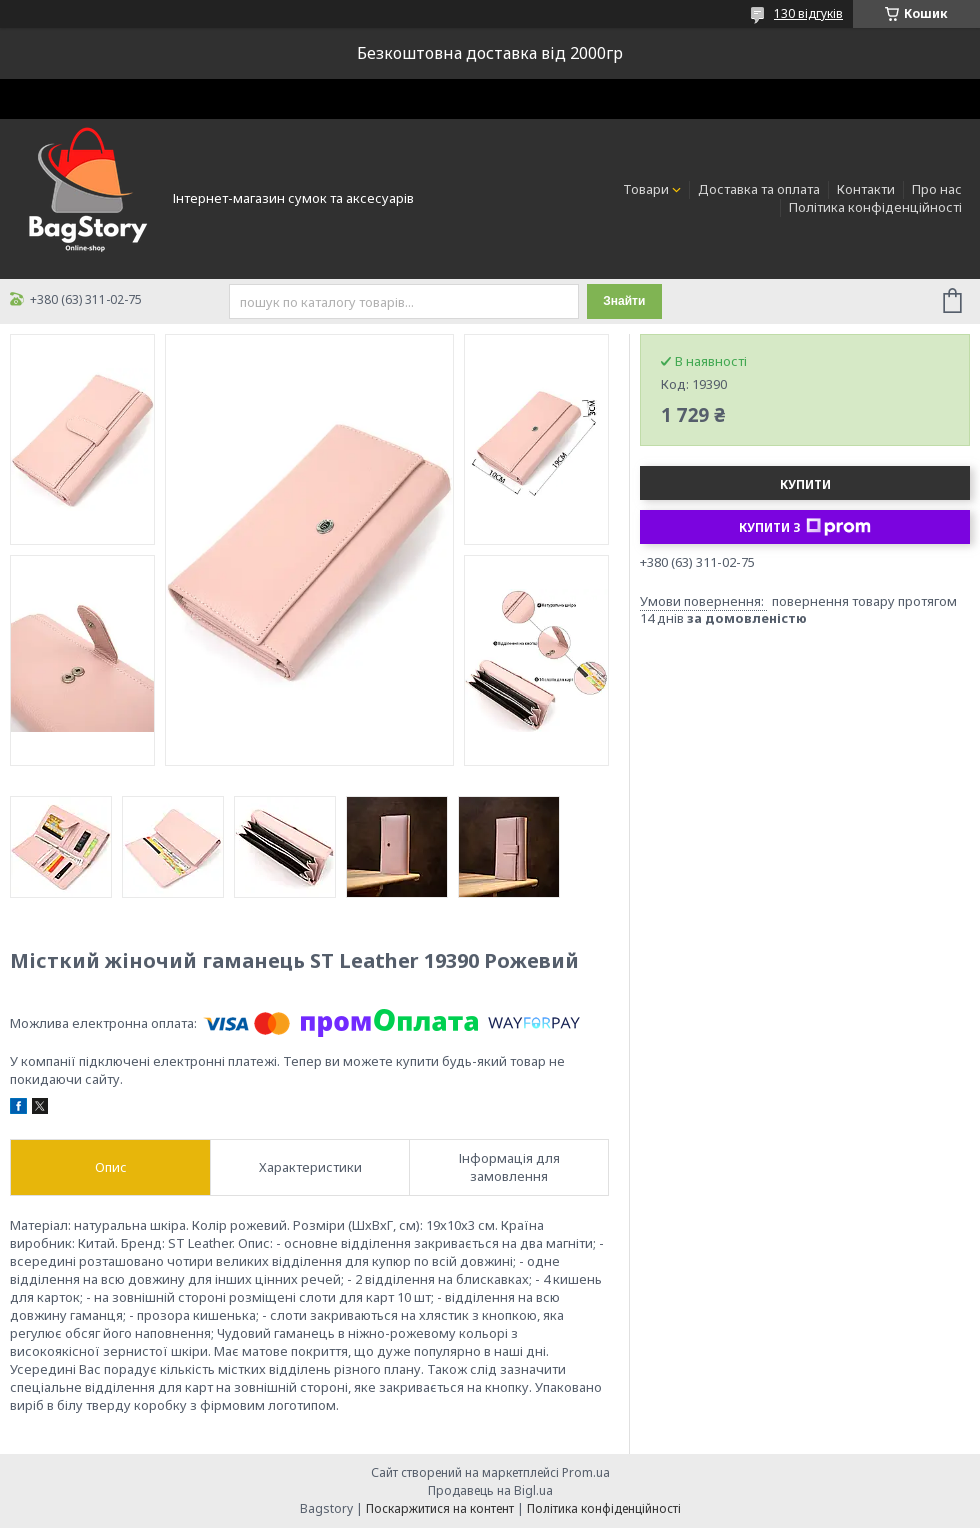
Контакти (866, 189)
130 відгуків (808, 13)
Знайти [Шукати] (624, 301)
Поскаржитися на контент (440, 1508)
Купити (805, 484)
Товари (646, 189)
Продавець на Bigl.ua (490, 1490)
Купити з (805, 527)
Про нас (937, 189)
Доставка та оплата (759, 189)
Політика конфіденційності (875, 207)
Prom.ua (586, 1472)
